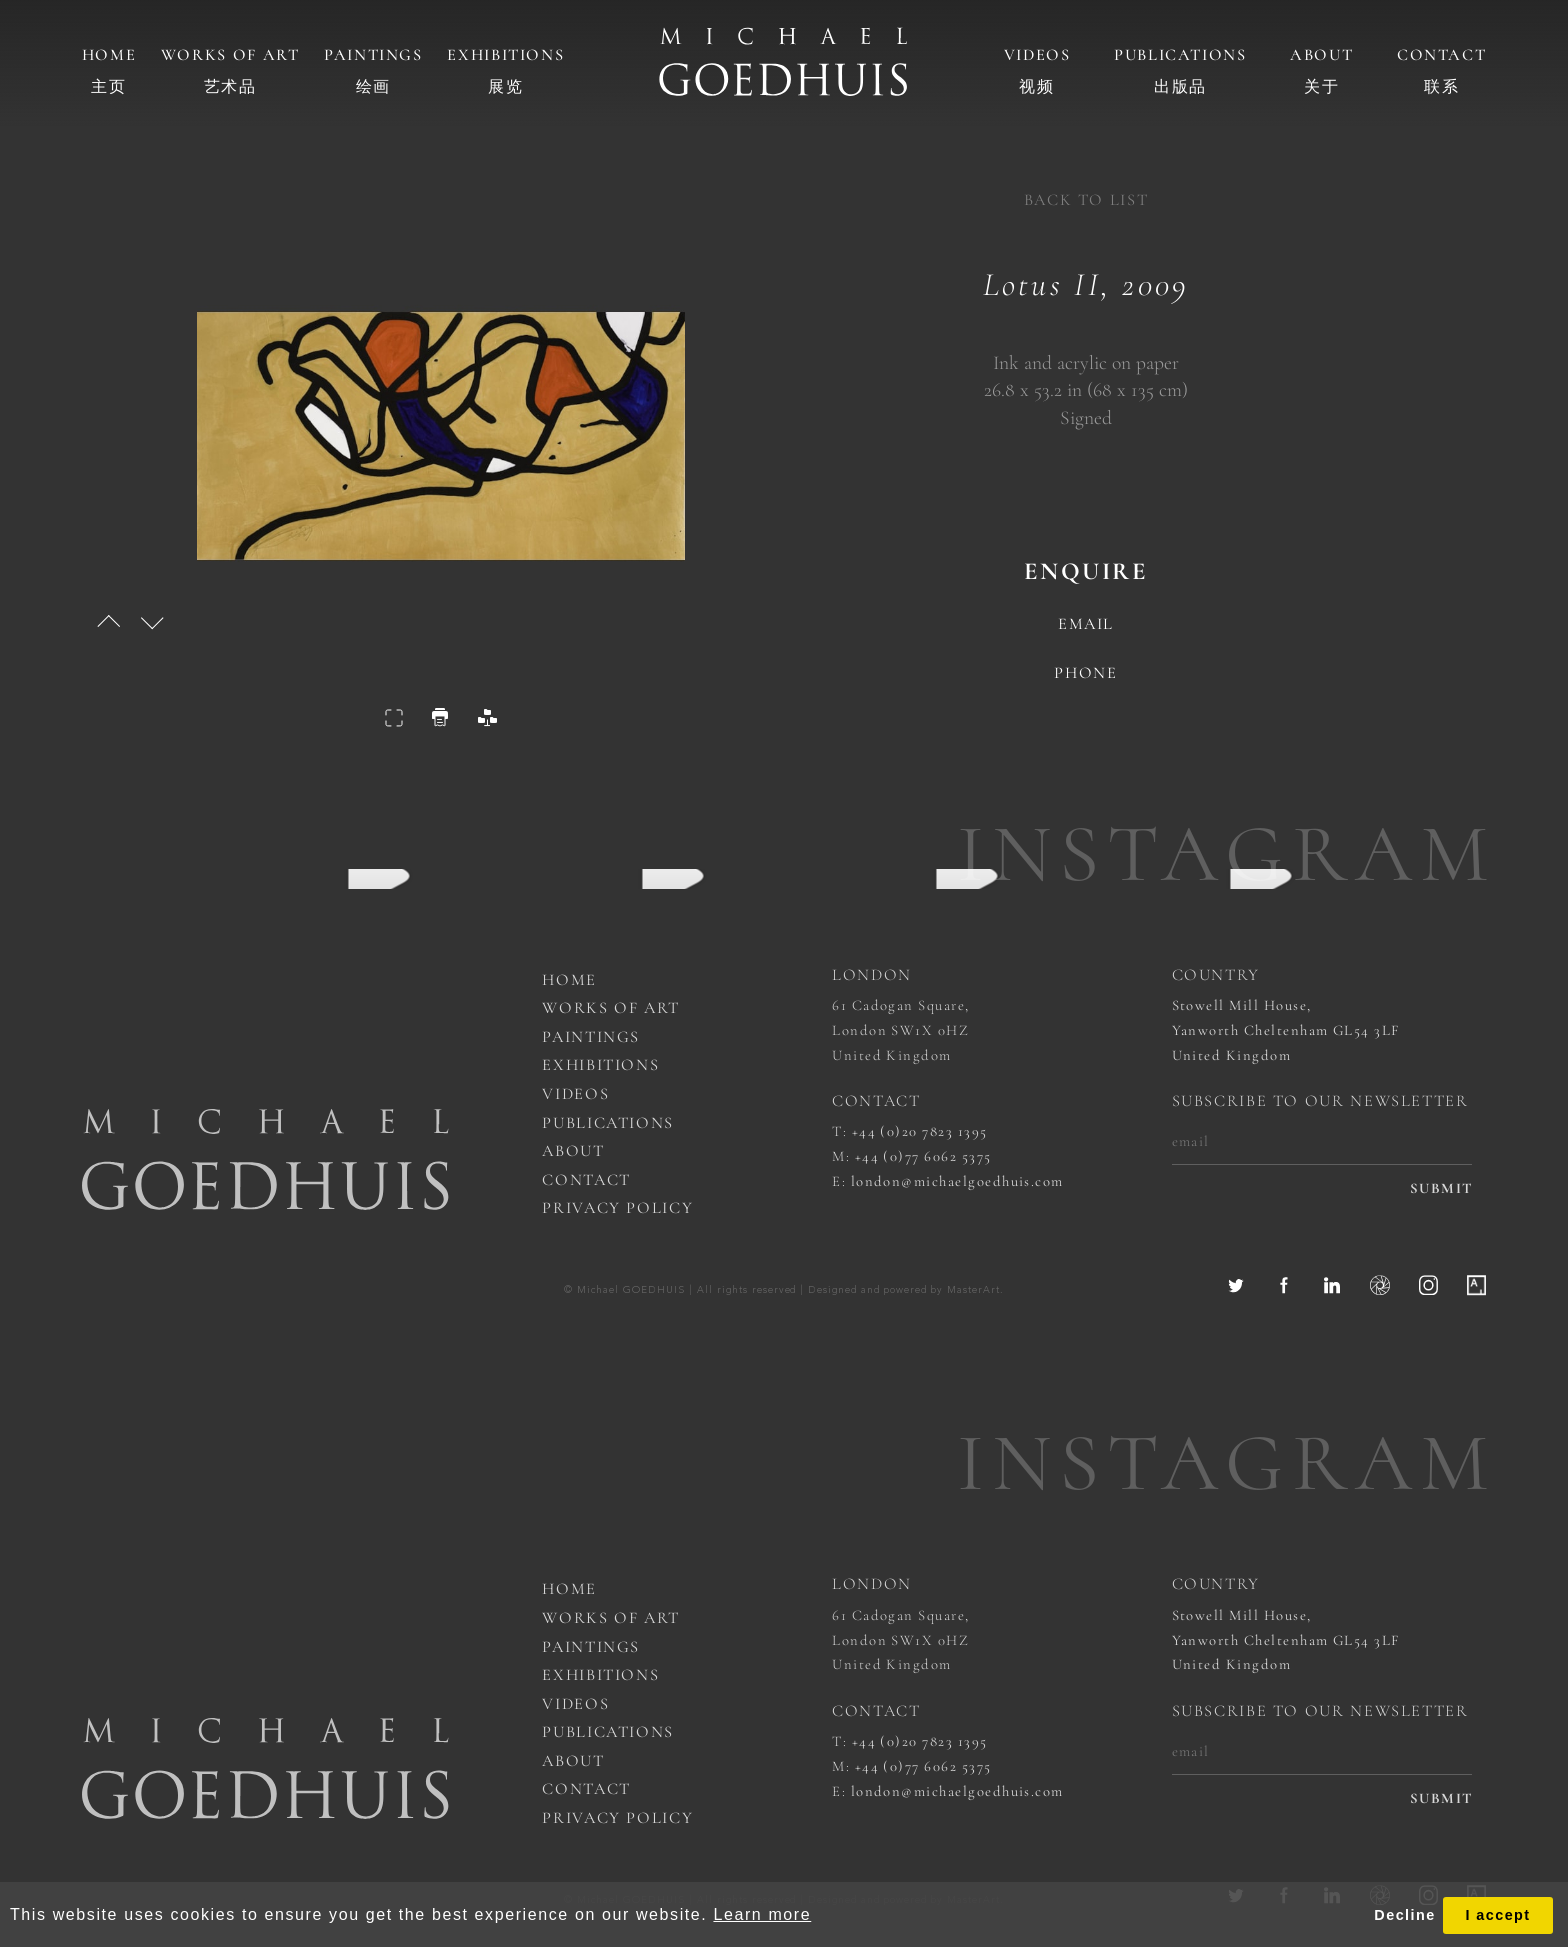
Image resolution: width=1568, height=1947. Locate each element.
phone (1085, 673)
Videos (1037, 55)
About (1321, 55)
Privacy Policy (617, 1208)
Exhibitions (505, 55)
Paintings (373, 55)
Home (109, 55)
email (1086, 624)
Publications (1180, 55)
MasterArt (973, 1290)
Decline (1404, 1915)
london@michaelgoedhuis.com (957, 1181)
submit (1441, 1188)
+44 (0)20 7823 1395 (920, 1131)
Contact (1441, 55)
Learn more (762, 1914)
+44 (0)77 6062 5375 (923, 1156)
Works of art (230, 55)
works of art (611, 1008)
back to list (1086, 200)
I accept (1497, 1915)
